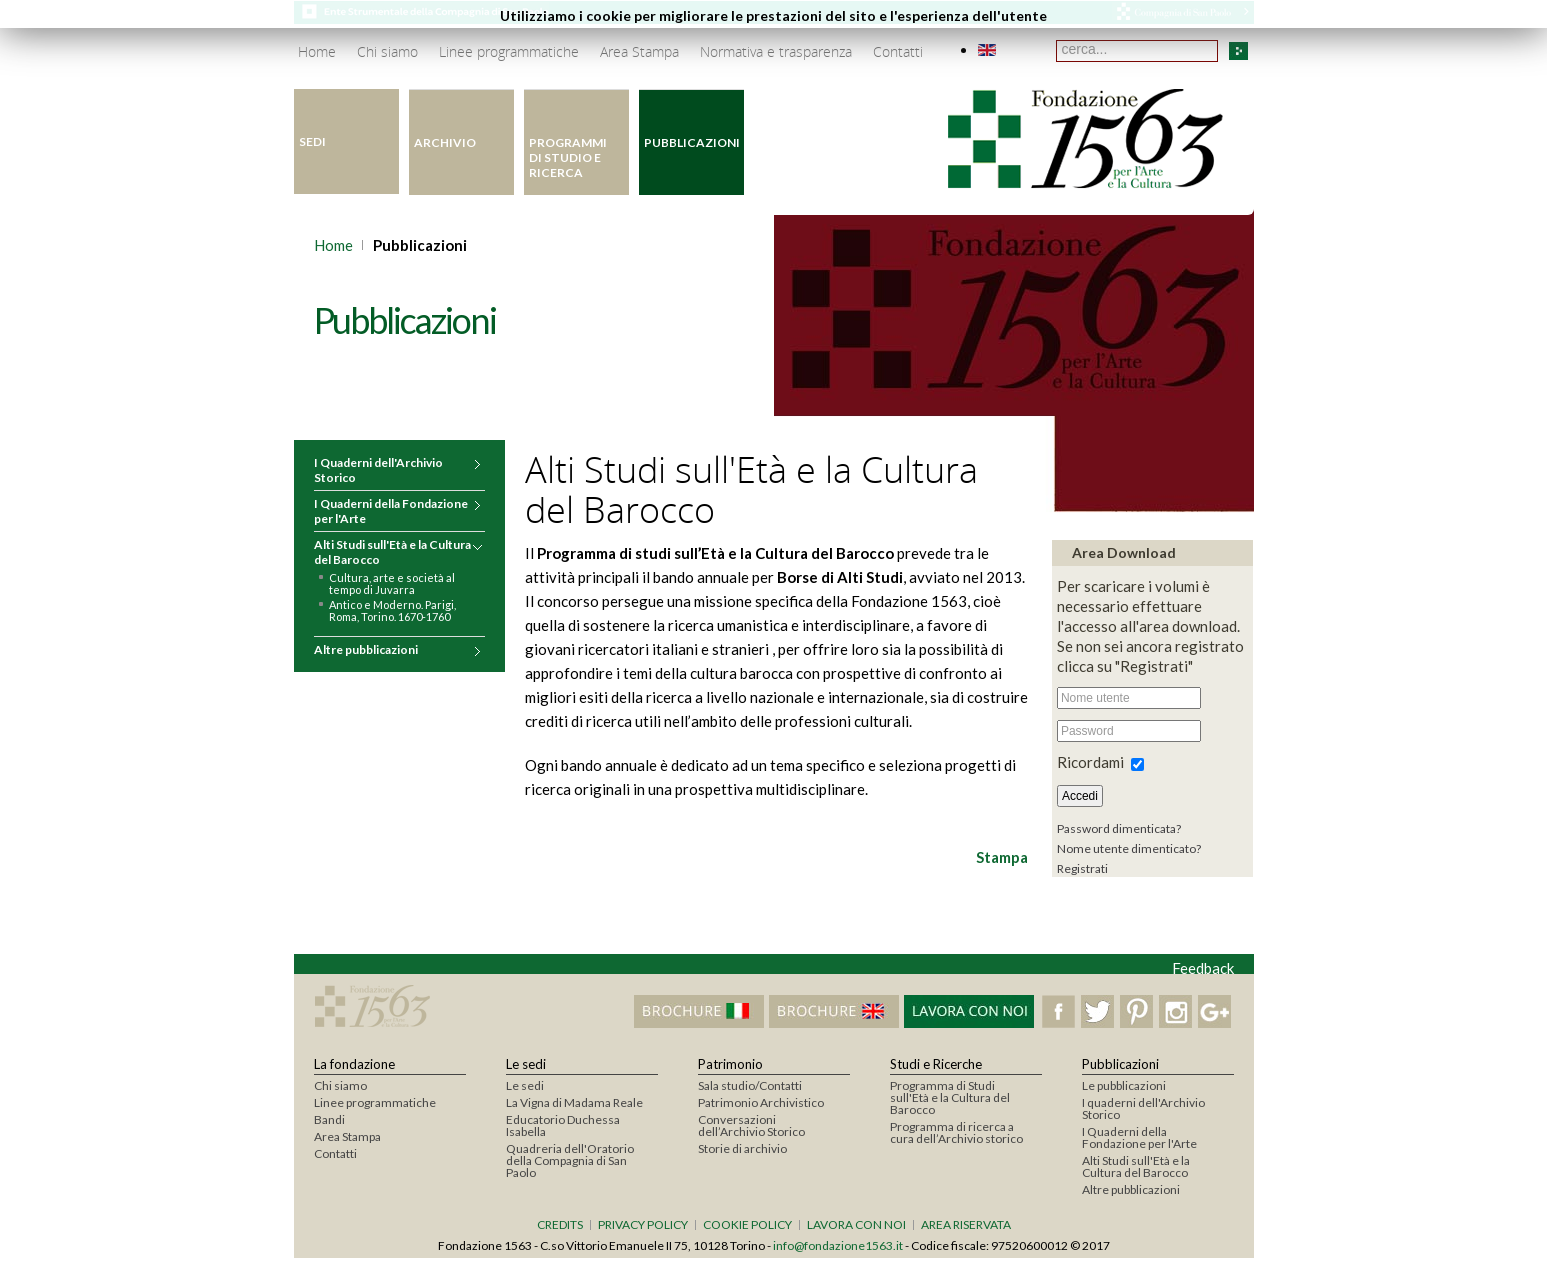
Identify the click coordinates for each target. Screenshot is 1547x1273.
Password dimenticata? (1119, 828)
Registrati (1082, 868)
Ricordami (1090, 762)
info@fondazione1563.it (838, 1245)
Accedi (1080, 796)
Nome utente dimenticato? (1129, 848)
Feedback (1203, 968)
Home (333, 245)
